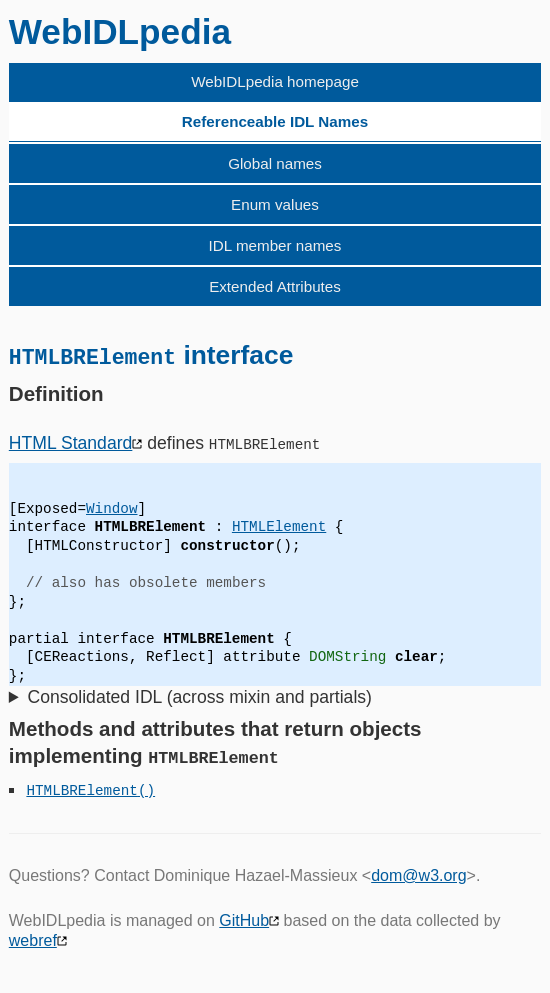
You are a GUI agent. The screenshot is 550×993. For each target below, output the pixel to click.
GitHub (244, 919)
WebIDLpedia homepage (275, 81)
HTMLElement (279, 526)
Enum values (275, 204)
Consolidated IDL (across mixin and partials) (199, 696)
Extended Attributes (275, 286)
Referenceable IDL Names (275, 121)
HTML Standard (71, 442)
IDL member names (275, 245)
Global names (275, 163)
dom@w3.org (418, 874)
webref (33, 940)
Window (111, 507)
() (146, 788)
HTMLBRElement (82, 788)
